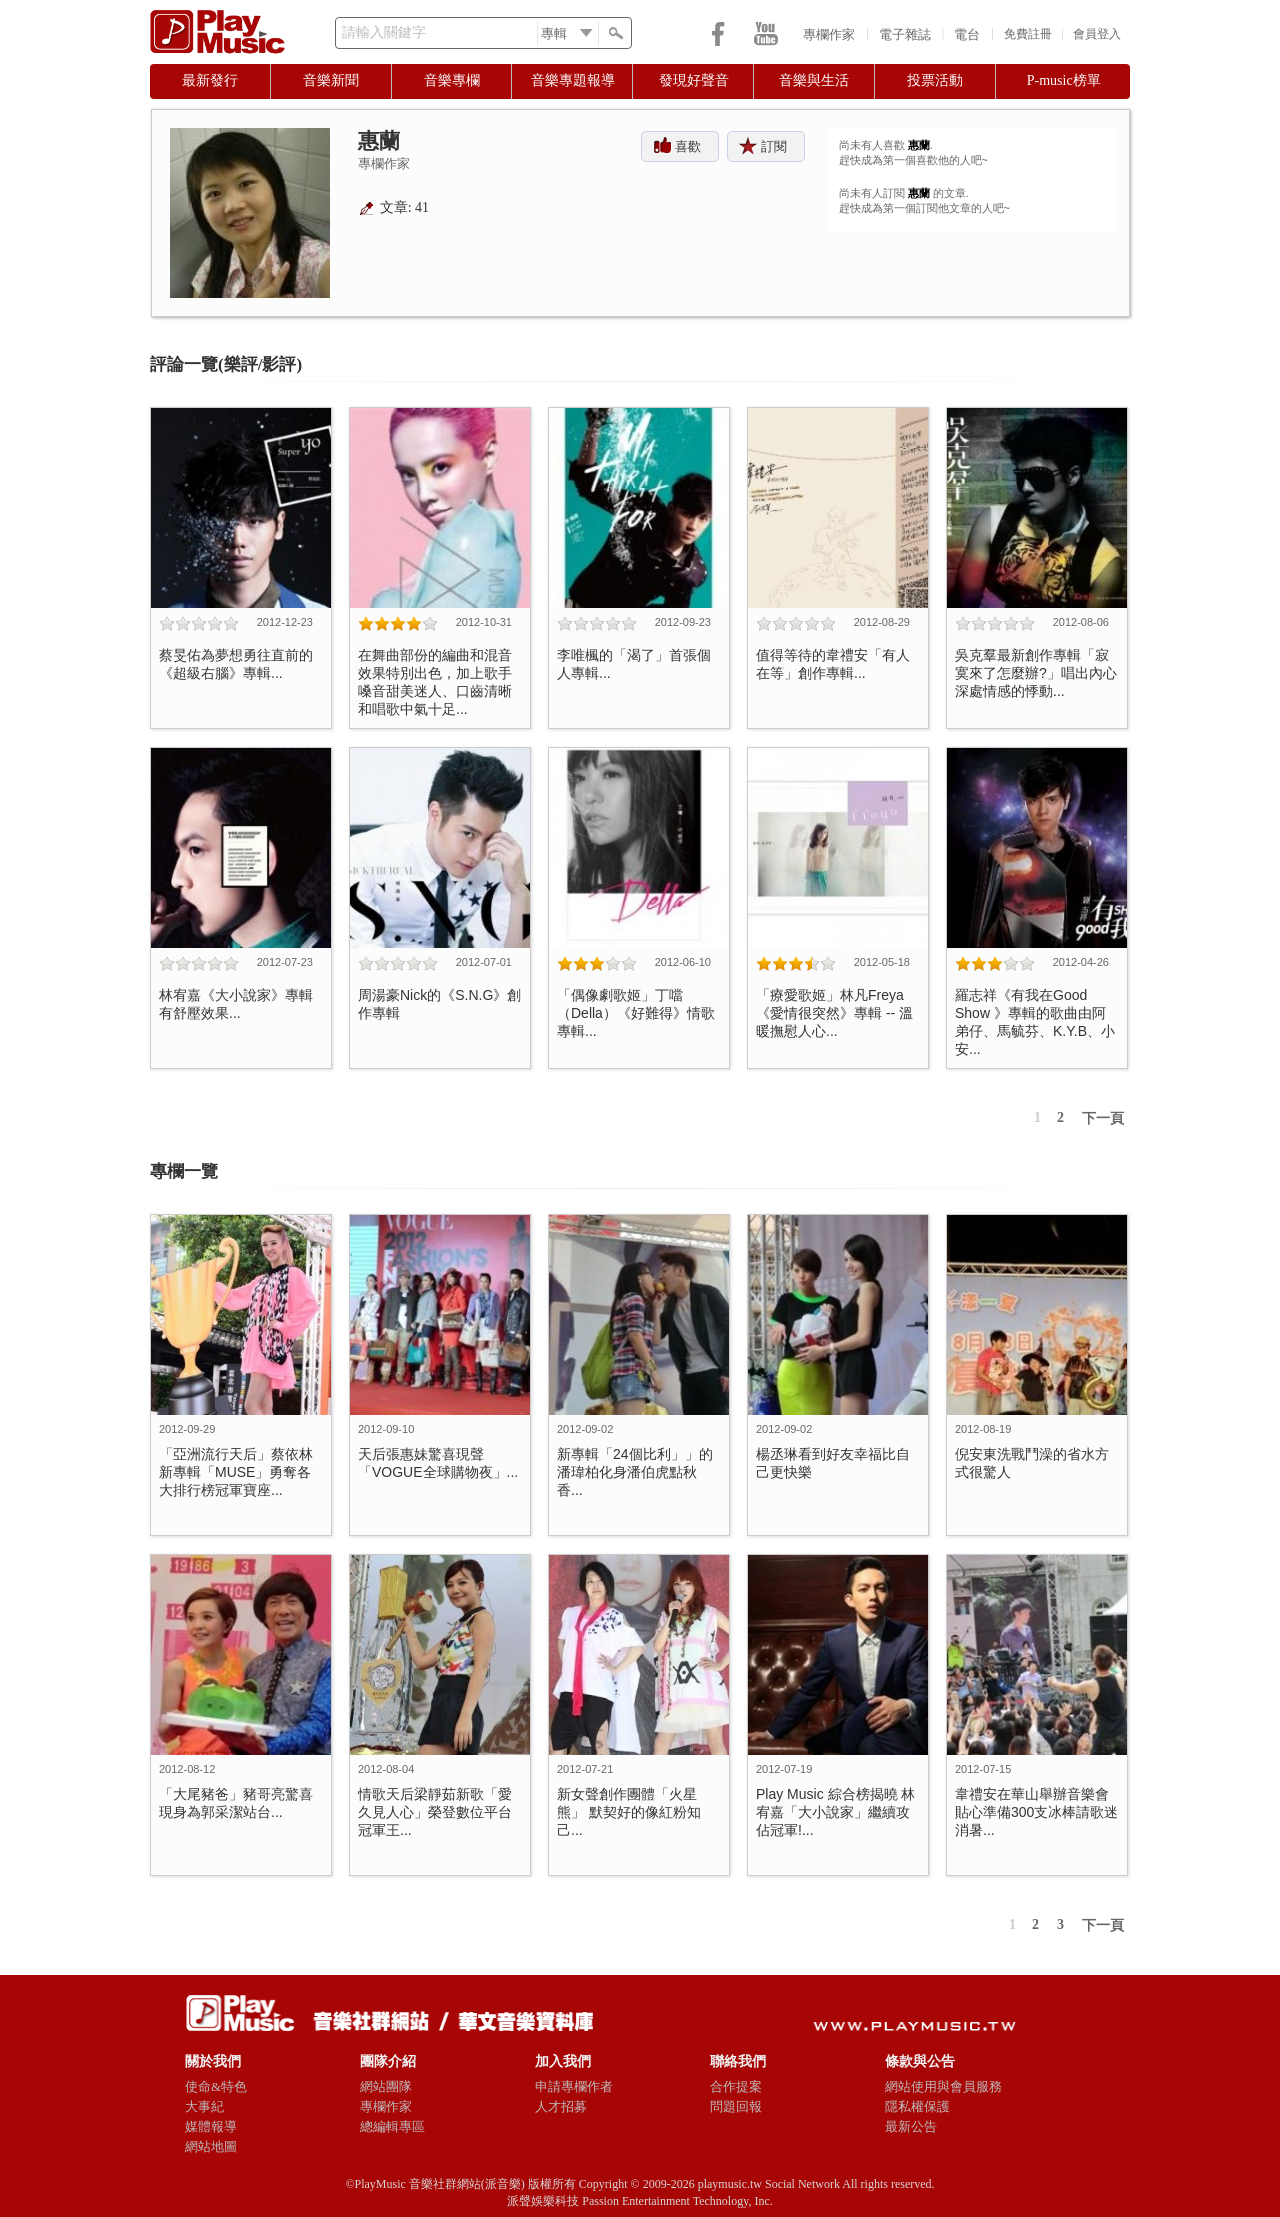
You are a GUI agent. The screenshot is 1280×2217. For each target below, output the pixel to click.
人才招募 (561, 2106)
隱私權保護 (917, 2106)
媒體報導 (211, 2126)
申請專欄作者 (574, 2086)
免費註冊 (1028, 34)
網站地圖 (211, 2146)
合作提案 (736, 2086)
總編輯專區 (392, 2126)
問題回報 (736, 2106)
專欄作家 (829, 34)
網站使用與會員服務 (943, 2086)
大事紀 (204, 2106)
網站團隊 (386, 2086)
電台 (967, 34)
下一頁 (1103, 1118)
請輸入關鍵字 (384, 32)
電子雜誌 (905, 34)
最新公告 (911, 2126)
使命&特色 (216, 2086)
